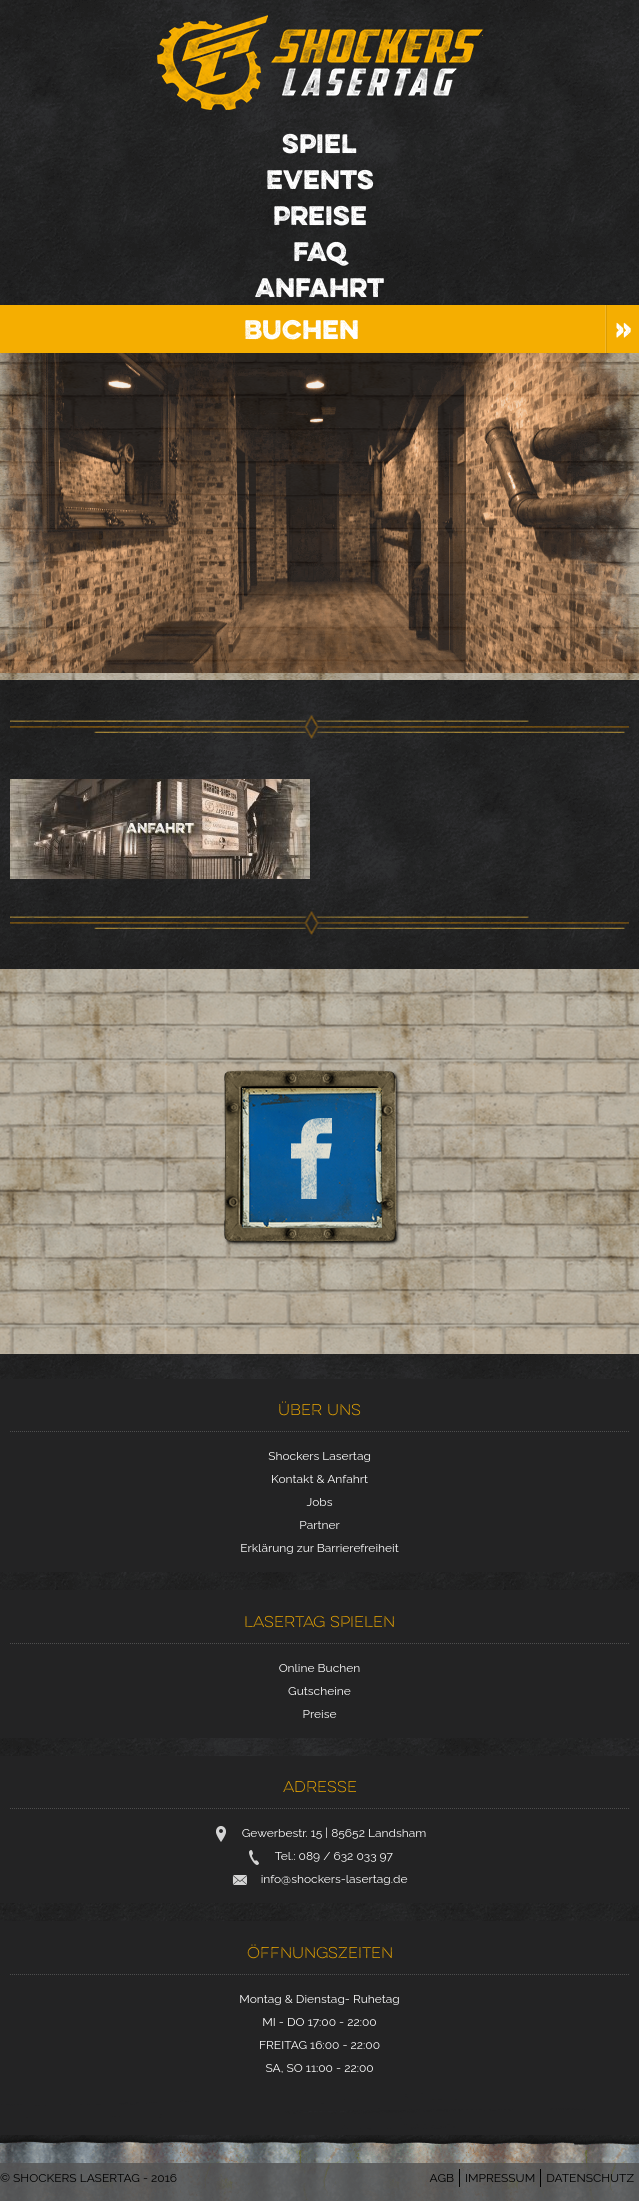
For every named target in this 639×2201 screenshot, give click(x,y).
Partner (319, 1525)
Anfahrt (319, 287)
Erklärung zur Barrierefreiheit (319, 1548)
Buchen (301, 329)
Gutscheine (319, 1691)
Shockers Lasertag (320, 62)
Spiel (319, 143)
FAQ (320, 251)
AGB (442, 2178)
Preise (320, 215)
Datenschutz (590, 2178)
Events (320, 179)
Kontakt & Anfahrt (319, 1479)
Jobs (319, 1502)
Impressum (500, 2178)
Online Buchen (320, 1668)
